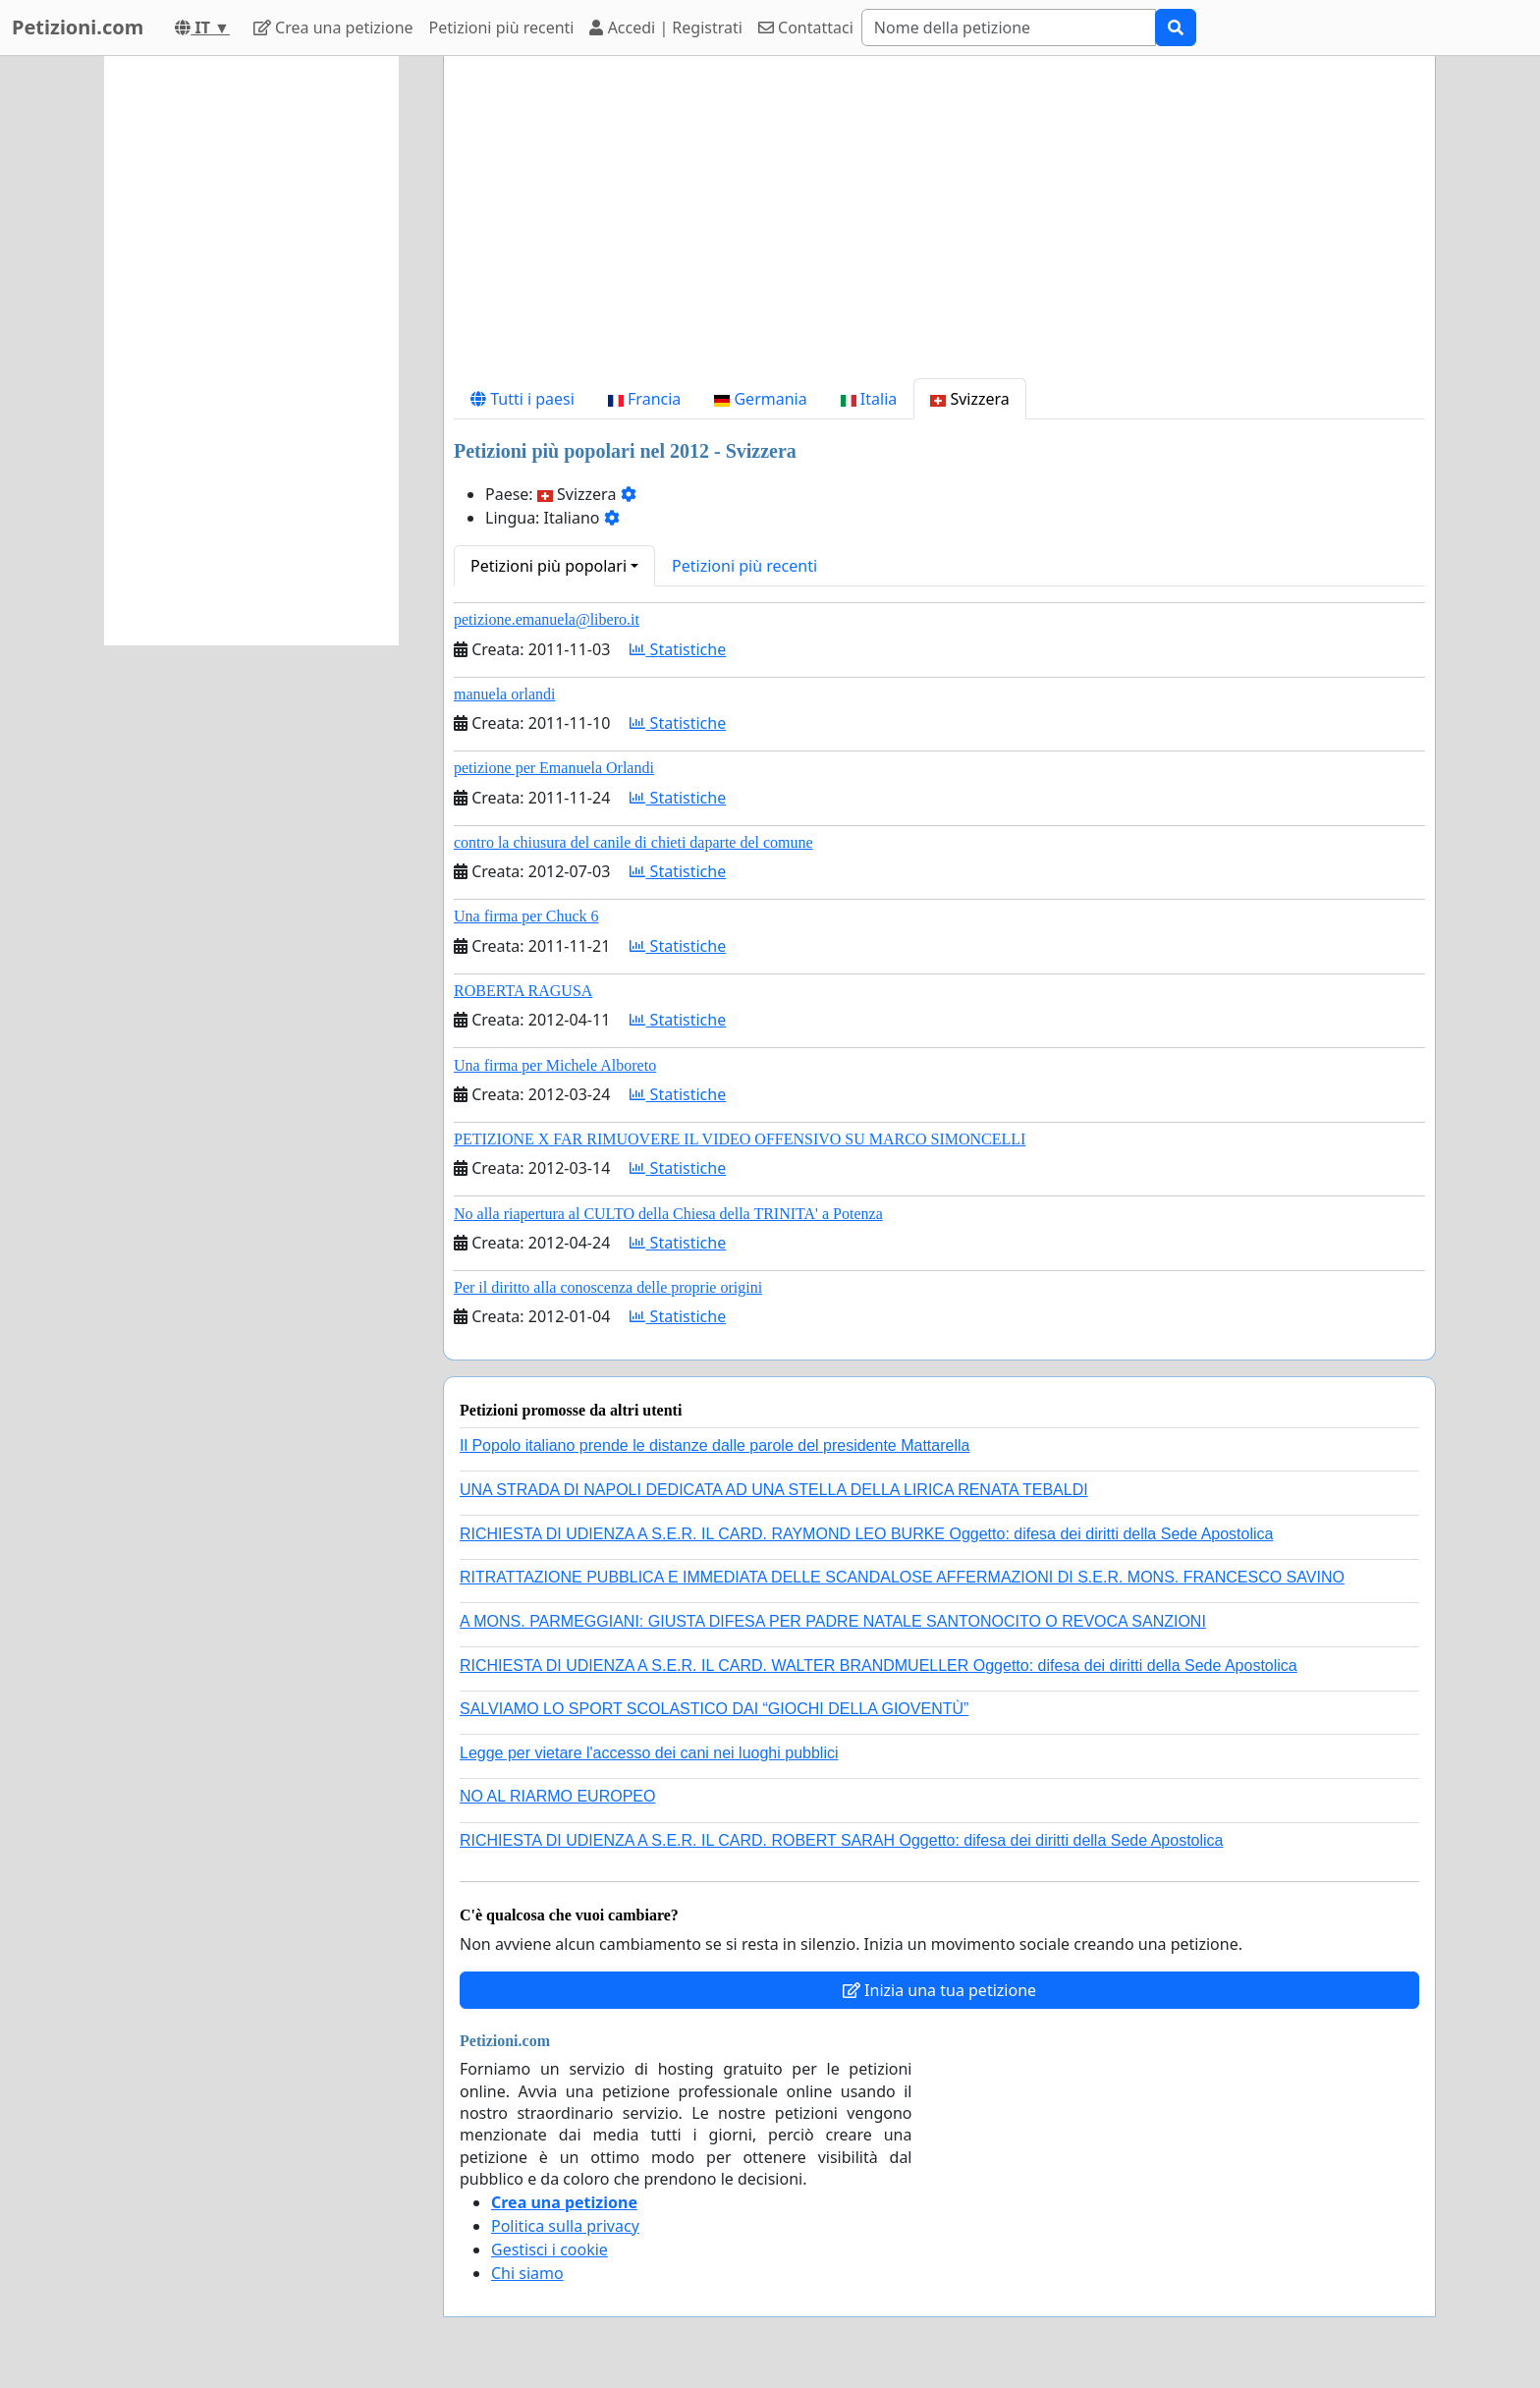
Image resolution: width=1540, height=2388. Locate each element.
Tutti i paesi (522, 399)
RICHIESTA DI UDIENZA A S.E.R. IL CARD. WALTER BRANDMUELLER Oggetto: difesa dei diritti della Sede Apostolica (878, 1665)
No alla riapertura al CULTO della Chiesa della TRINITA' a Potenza (668, 1213)
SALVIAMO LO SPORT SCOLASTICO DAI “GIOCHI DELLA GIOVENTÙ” (714, 1708)
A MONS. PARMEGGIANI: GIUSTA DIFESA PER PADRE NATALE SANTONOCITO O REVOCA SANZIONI (833, 1621)
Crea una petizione (333, 27)
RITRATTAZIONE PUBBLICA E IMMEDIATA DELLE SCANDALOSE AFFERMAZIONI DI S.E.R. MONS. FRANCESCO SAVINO (902, 1577)
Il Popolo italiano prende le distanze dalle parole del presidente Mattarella (714, 1445)
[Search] (1008, 27)
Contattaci (805, 27)
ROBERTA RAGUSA (523, 990)
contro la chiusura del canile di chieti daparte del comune (633, 842)
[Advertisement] (939, 224)
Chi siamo (527, 2273)
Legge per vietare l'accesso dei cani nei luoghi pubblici (649, 1753)
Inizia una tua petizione (939, 1990)
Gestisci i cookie (549, 2249)
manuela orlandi (505, 694)
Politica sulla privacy (565, 2226)
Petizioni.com (77, 27)
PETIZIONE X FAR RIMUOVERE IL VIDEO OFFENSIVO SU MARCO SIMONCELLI (739, 1139)
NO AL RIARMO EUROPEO (557, 1796)
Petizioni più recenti (502, 27)
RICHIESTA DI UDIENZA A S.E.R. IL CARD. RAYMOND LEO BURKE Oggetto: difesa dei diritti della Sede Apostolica (866, 1534)
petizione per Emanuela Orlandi (554, 767)
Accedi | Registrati (665, 27)
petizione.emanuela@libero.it (546, 619)
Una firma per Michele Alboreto (555, 1065)
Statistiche (678, 649)
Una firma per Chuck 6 (526, 916)
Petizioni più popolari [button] (548, 566)
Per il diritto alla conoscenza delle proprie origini (608, 1287)
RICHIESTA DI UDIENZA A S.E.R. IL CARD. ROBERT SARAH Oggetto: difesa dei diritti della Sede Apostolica (842, 1840)
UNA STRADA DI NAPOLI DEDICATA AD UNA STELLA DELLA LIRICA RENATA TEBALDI (774, 1489)
